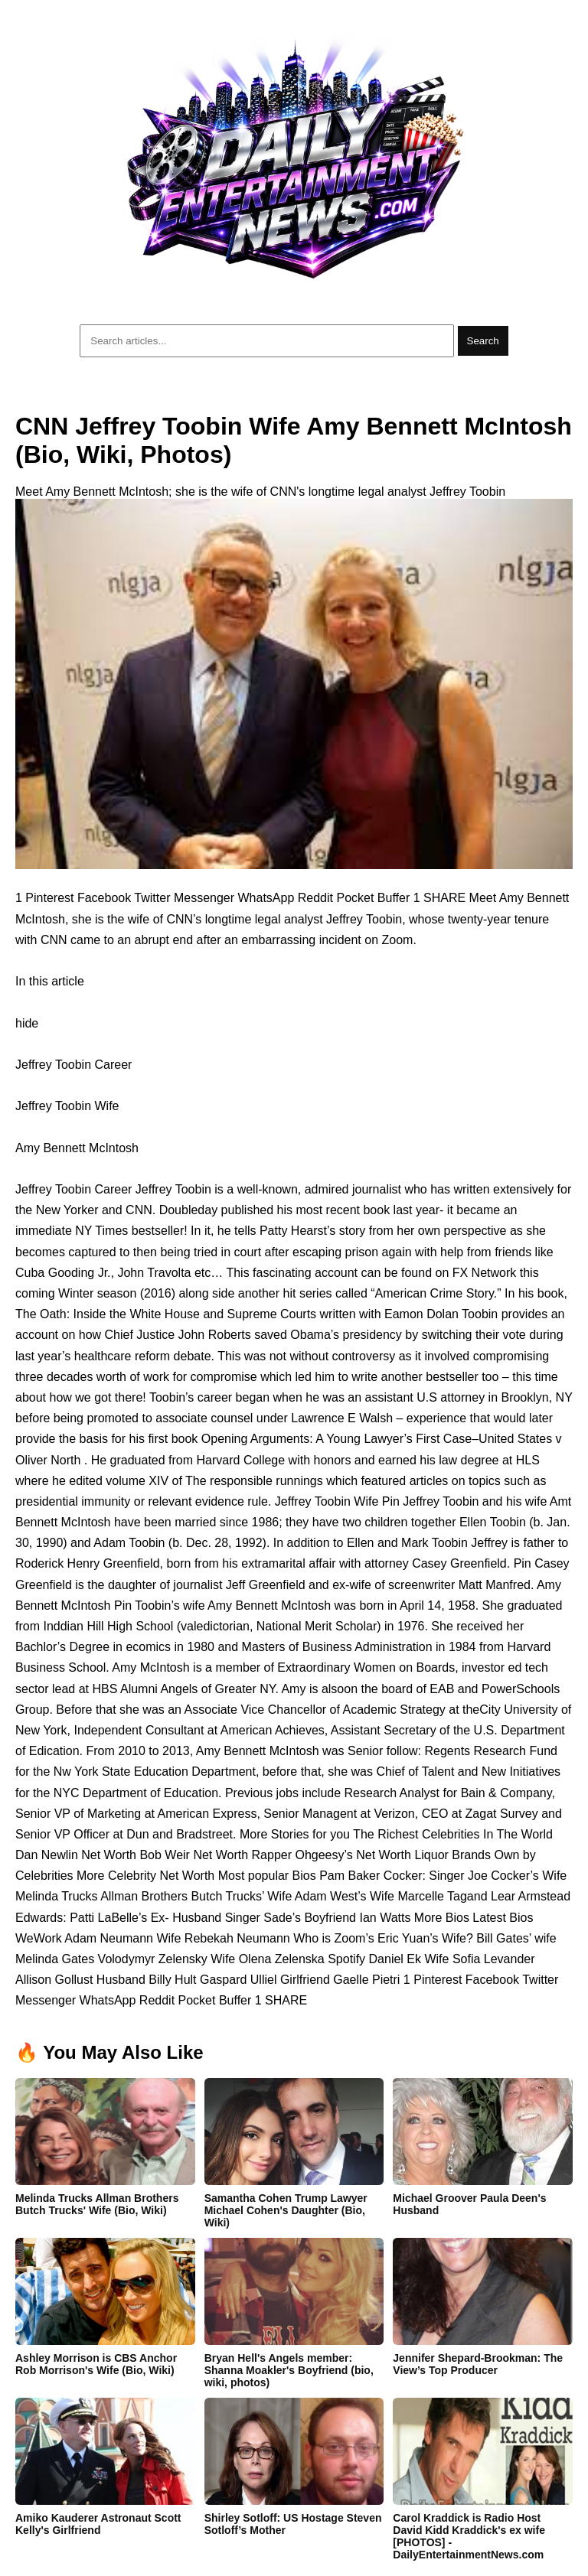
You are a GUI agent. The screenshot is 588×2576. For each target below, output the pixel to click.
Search (483, 341)
